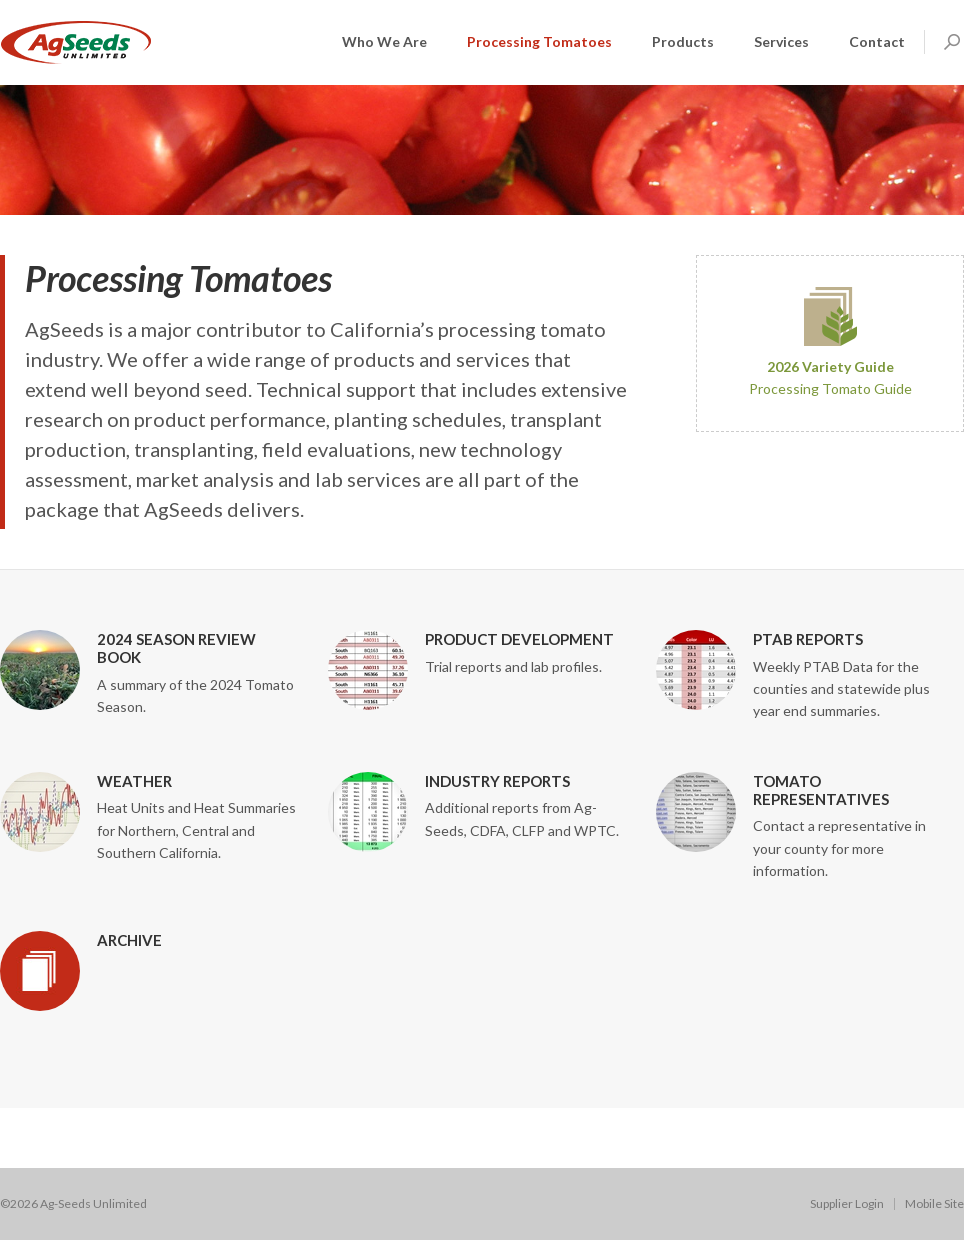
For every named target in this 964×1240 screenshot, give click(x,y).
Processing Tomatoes (539, 41)
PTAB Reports (808, 639)
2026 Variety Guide (830, 366)
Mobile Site (934, 1203)
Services (781, 41)
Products (683, 41)
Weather (134, 781)
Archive (129, 940)
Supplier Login (847, 1203)
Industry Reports (497, 781)
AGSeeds (76, 42)
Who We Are (384, 41)
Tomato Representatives (821, 790)
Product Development (519, 639)
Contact (877, 41)
